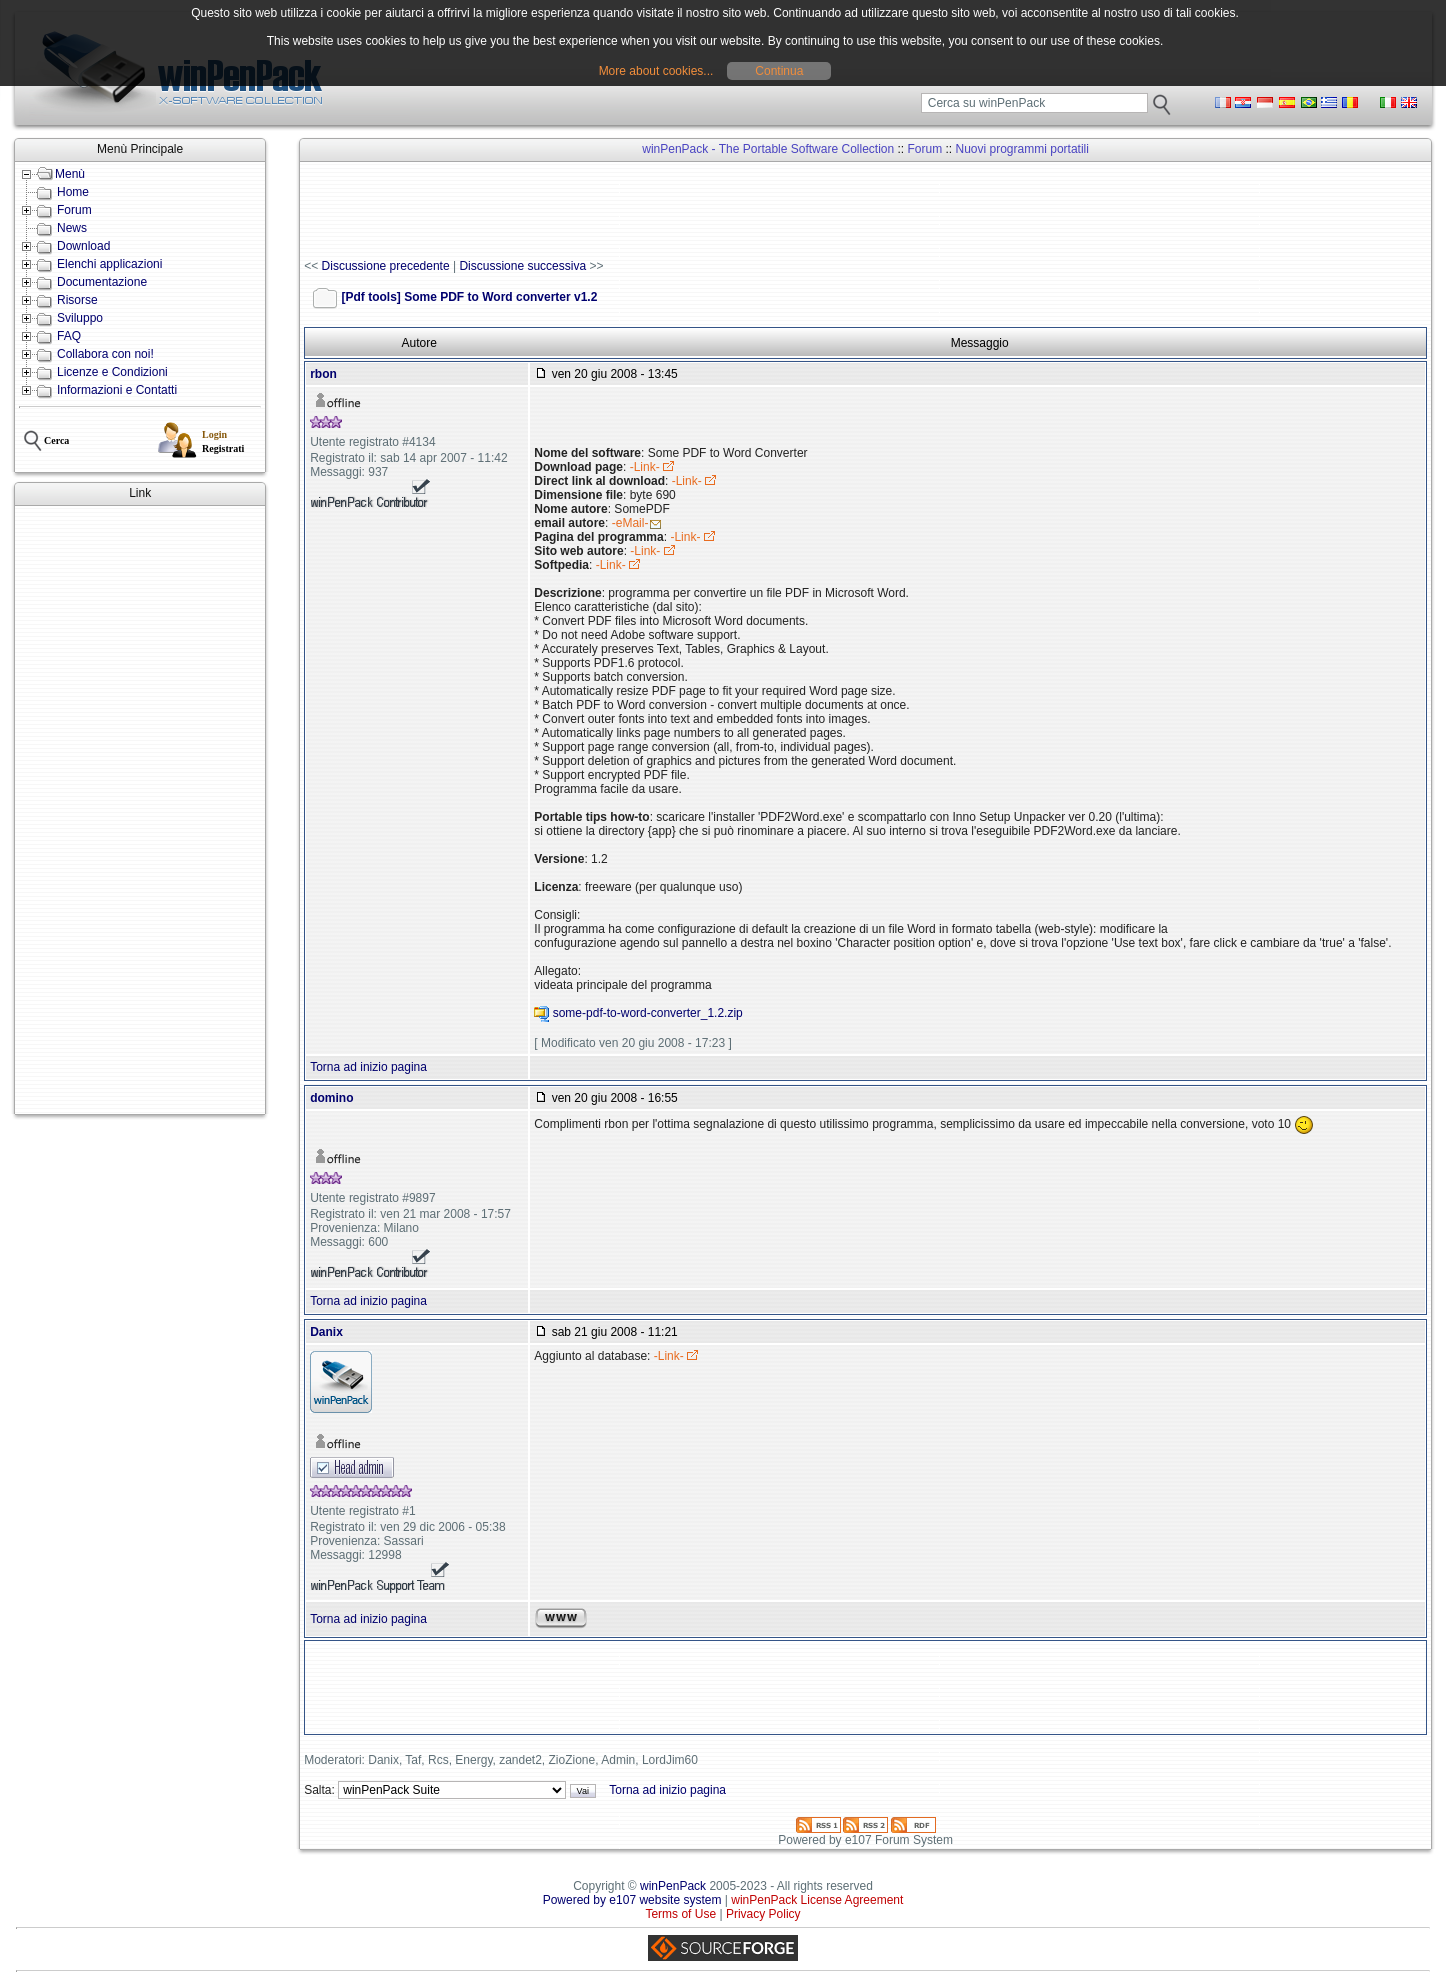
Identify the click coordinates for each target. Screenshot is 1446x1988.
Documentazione (102, 282)
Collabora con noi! (105, 354)
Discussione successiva (522, 266)
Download (83, 246)
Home (73, 192)
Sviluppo (80, 318)
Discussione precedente (386, 266)
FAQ (69, 336)
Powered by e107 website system (632, 1900)
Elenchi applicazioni (109, 264)
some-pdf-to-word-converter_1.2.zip (648, 1014)
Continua (779, 71)
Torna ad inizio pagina (368, 1067)
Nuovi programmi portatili (1022, 149)
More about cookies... (656, 71)
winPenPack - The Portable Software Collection (768, 149)
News (72, 228)
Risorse (77, 300)
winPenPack (673, 1886)
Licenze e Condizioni (112, 372)
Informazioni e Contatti (117, 390)
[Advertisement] (140, 810)
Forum (74, 210)
